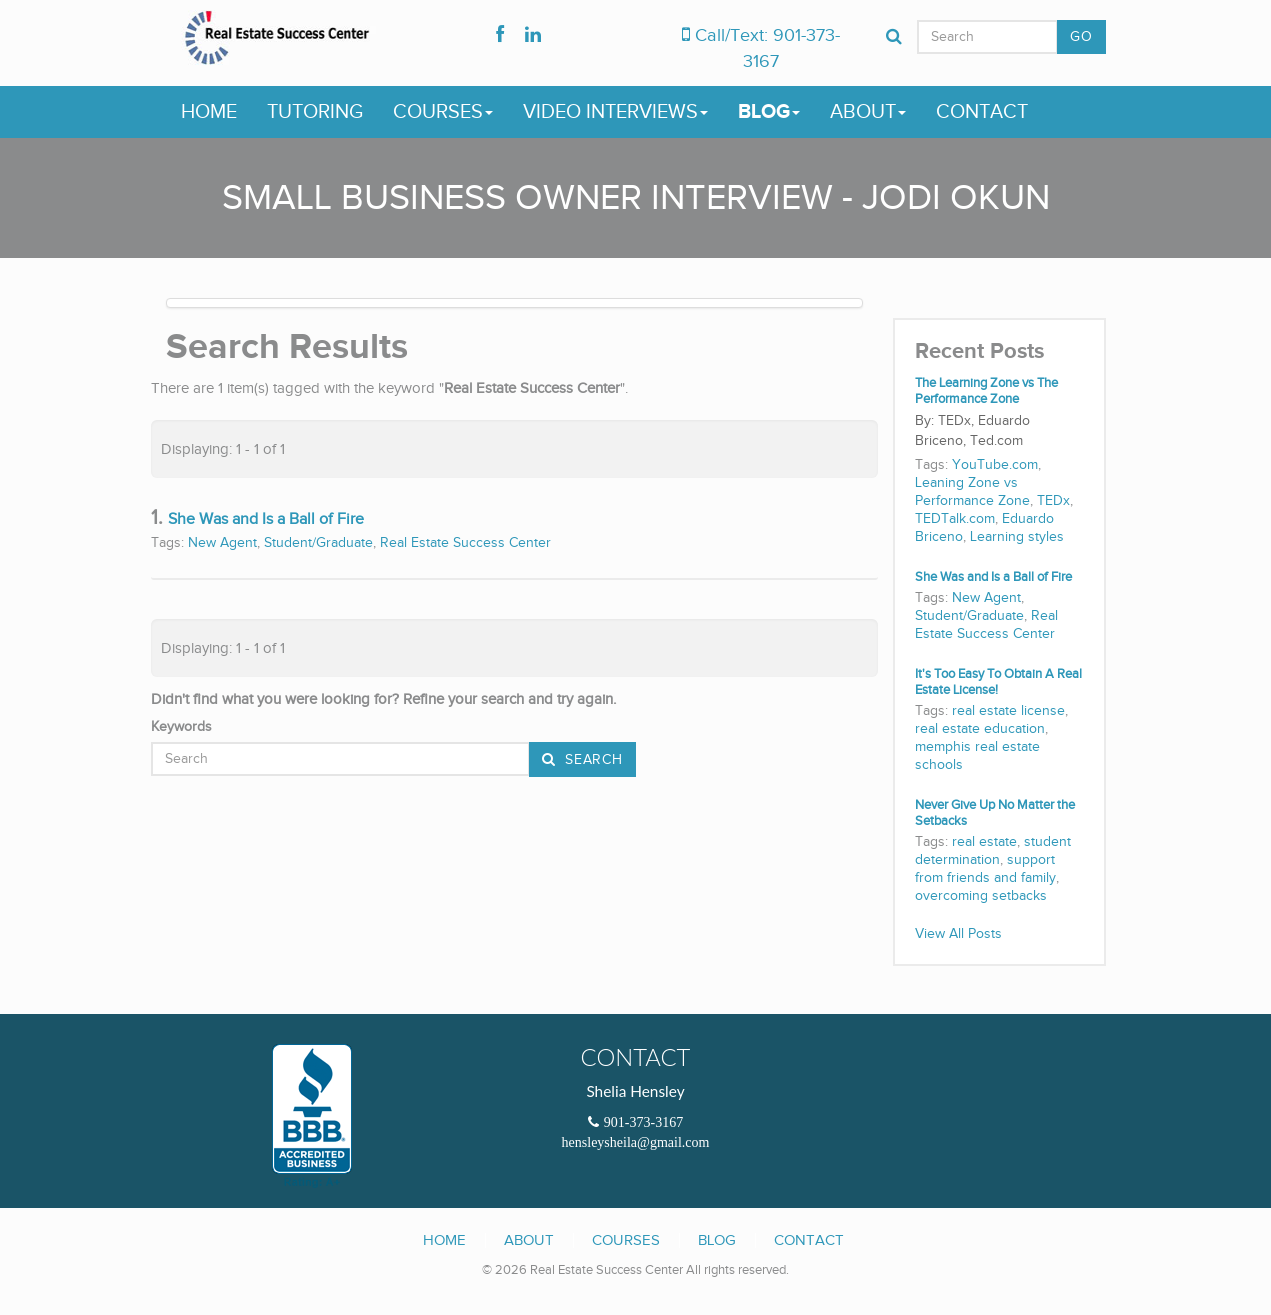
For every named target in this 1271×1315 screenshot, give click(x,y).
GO (1081, 37)
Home (209, 112)
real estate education (980, 729)
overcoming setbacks (981, 896)
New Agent (222, 543)
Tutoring (315, 112)
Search (592, 760)
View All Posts (958, 934)
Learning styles (1017, 537)
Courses (443, 112)
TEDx (1053, 501)
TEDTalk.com (955, 519)
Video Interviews (615, 112)
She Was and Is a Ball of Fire (266, 519)
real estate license (1008, 711)
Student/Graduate (318, 543)
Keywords (181, 727)
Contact (982, 112)
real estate (984, 842)
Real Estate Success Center (465, 543)
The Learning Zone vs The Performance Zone (986, 391)
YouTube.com (995, 465)
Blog (769, 112)
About (868, 112)
